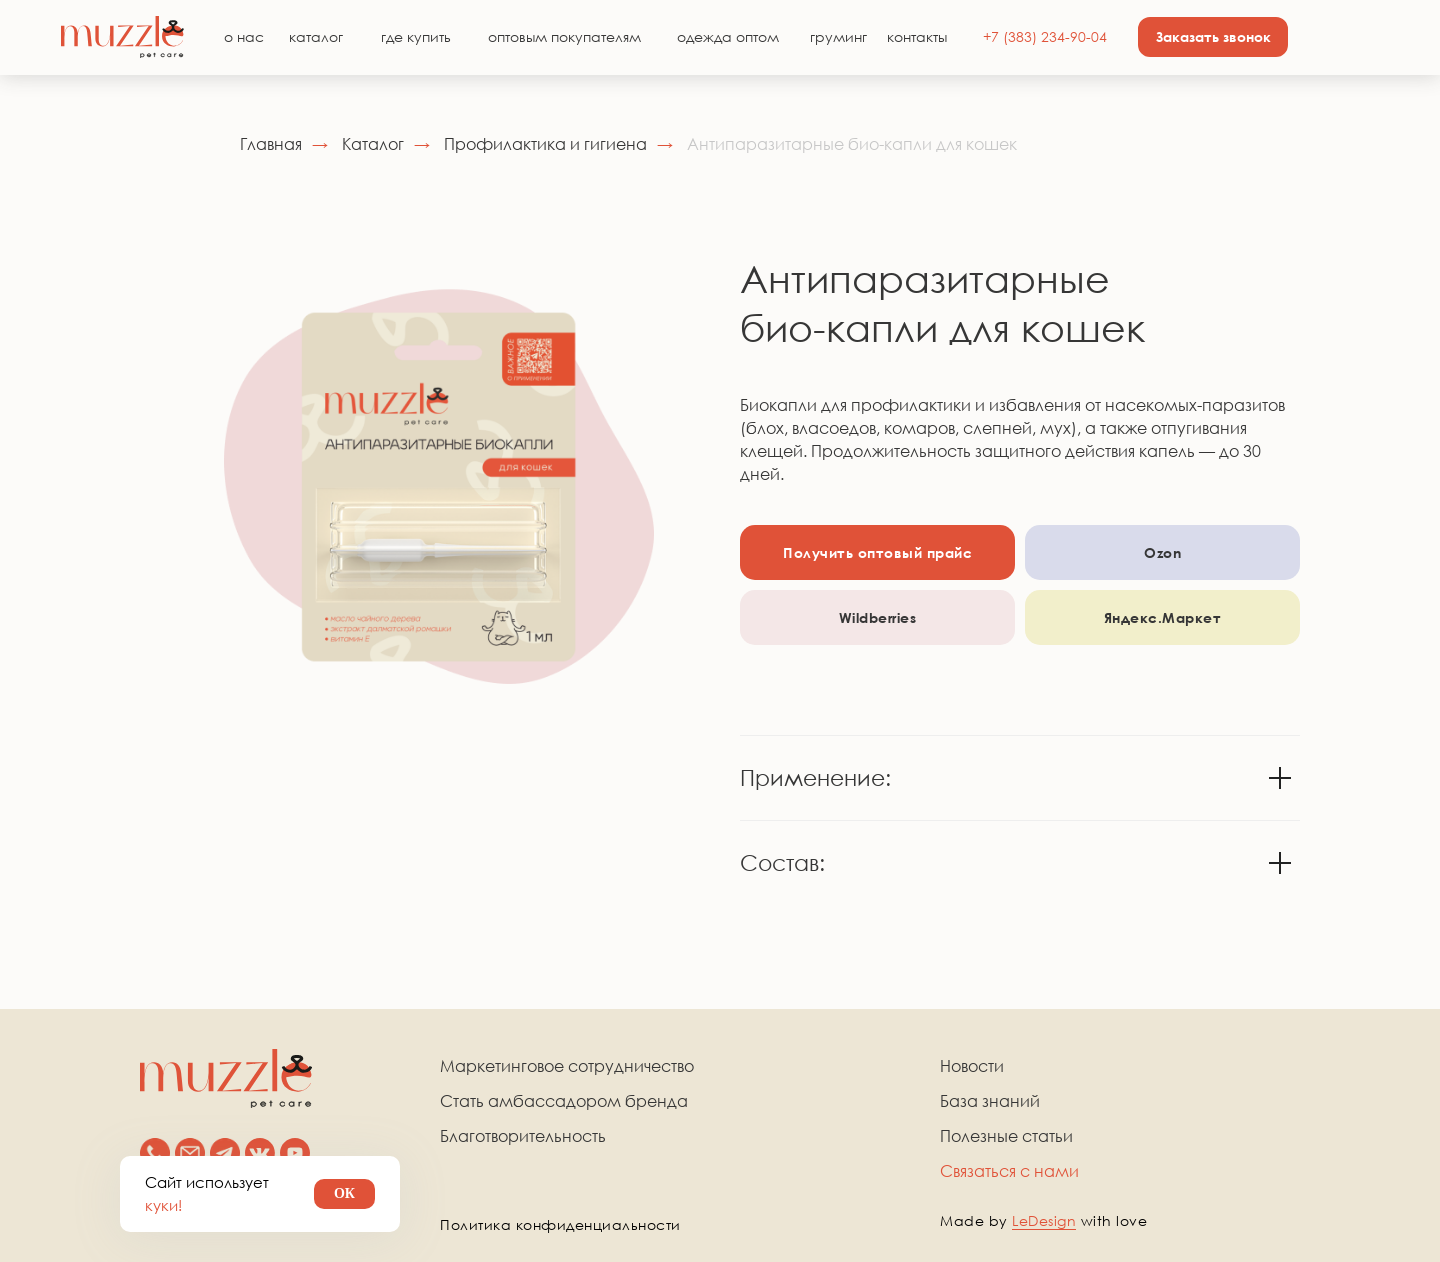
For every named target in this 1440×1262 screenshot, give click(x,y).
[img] (122, 37)
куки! (163, 1205)
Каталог (373, 144)
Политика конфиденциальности (560, 1224)
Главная (271, 144)
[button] (1213, 37)
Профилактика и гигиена (545, 144)
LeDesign (1044, 1220)
